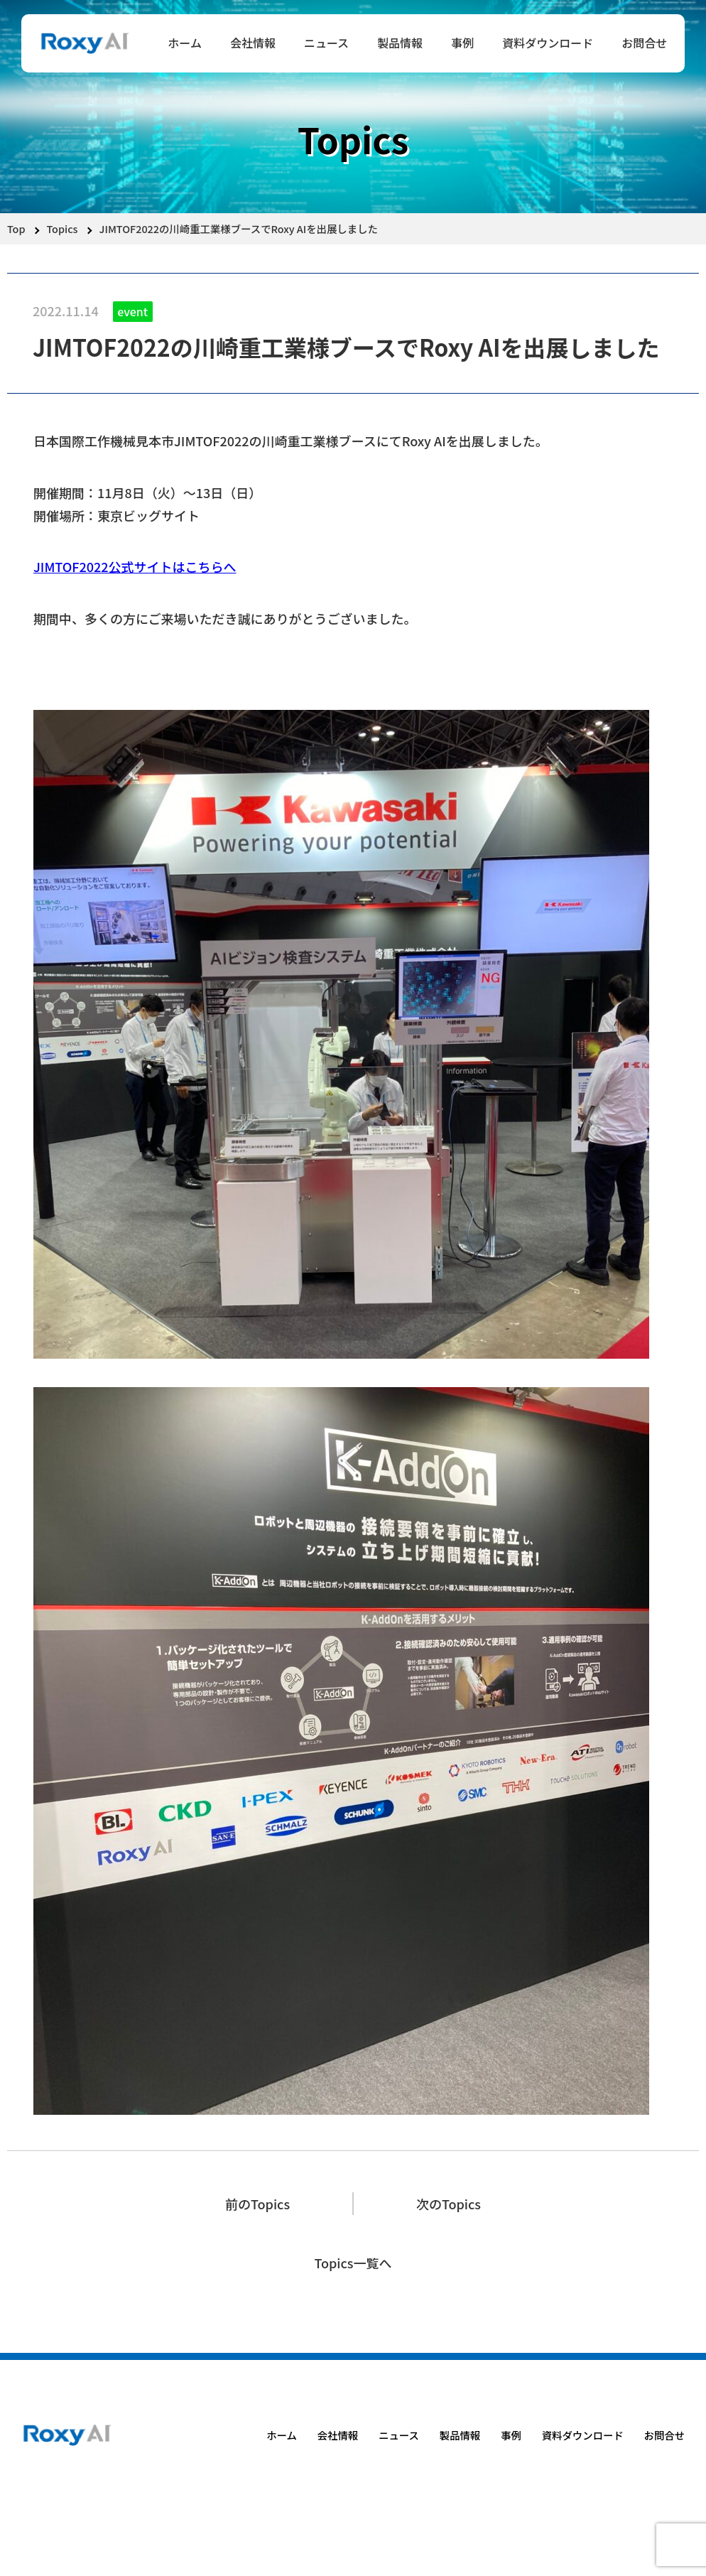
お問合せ (644, 42)
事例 (462, 42)
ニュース (326, 42)
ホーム (185, 42)
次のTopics (448, 2203)
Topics (62, 228)
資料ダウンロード (547, 42)
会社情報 (253, 42)
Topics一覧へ (352, 2262)
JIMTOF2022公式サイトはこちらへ (135, 566)
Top (16, 228)
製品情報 (400, 42)
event (132, 311)
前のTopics (257, 2203)
